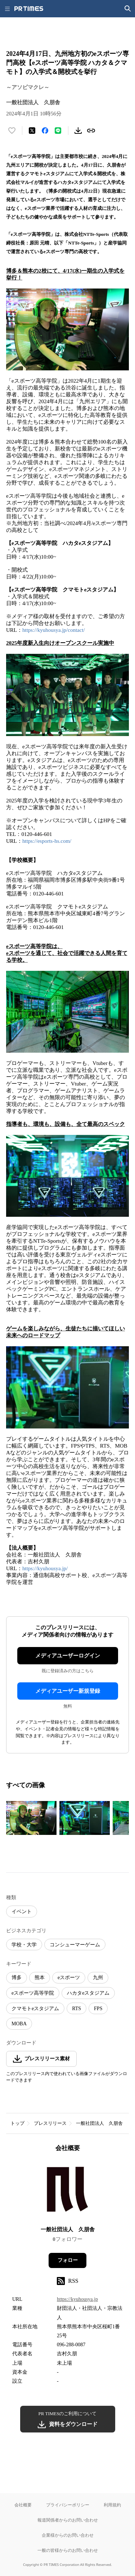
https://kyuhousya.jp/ (45, 1568)
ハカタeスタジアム (88, 1993)
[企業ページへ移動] (67, 2191)
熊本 (40, 1977)
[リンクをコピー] (91, 130)
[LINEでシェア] (58, 130)
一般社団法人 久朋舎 (99, 2123)
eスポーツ (69, 1977)
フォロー (68, 2260)
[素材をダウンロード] (78, 130)
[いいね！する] (12, 130)
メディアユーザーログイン (67, 1656)
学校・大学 (24, 1944)
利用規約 (112, 2505)
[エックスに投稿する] (32, 130)
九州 (98, 1977)
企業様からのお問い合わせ (68, 2535)
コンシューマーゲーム (75, 1944)
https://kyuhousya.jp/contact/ (53, 630)
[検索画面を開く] (127, 8)
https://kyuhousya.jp (77, 2299)
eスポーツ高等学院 (33, 1993)
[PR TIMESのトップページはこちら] (28, 9)
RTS (76, 2008)
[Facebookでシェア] (45, 130)
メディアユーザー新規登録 (67, 1691)
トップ (17, 2123)
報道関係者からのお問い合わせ (67, 2520)
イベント (22, 1911)
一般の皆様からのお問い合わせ (67, 2550)
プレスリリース (50, 2123)
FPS (98, 2008)
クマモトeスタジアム (35, 2008)
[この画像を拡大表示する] (31, 1818)
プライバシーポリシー (67, 2505)
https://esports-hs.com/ (46, 841)
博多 (17, 1977)
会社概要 (23, 2505)
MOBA (19, 2023)
